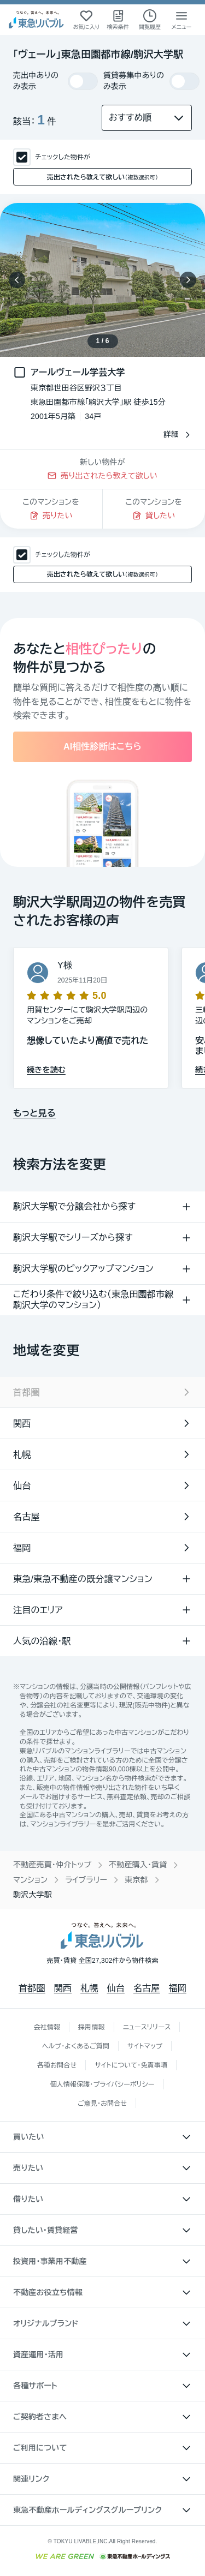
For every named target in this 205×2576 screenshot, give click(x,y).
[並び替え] (147, 118)
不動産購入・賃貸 (138, 1864)
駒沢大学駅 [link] (32, 1894)
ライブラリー (86, 1880)
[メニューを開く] (181, 19)
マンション (30, 1880)
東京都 (136, 1880)
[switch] (83, 81)
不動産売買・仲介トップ (52, 1864)
